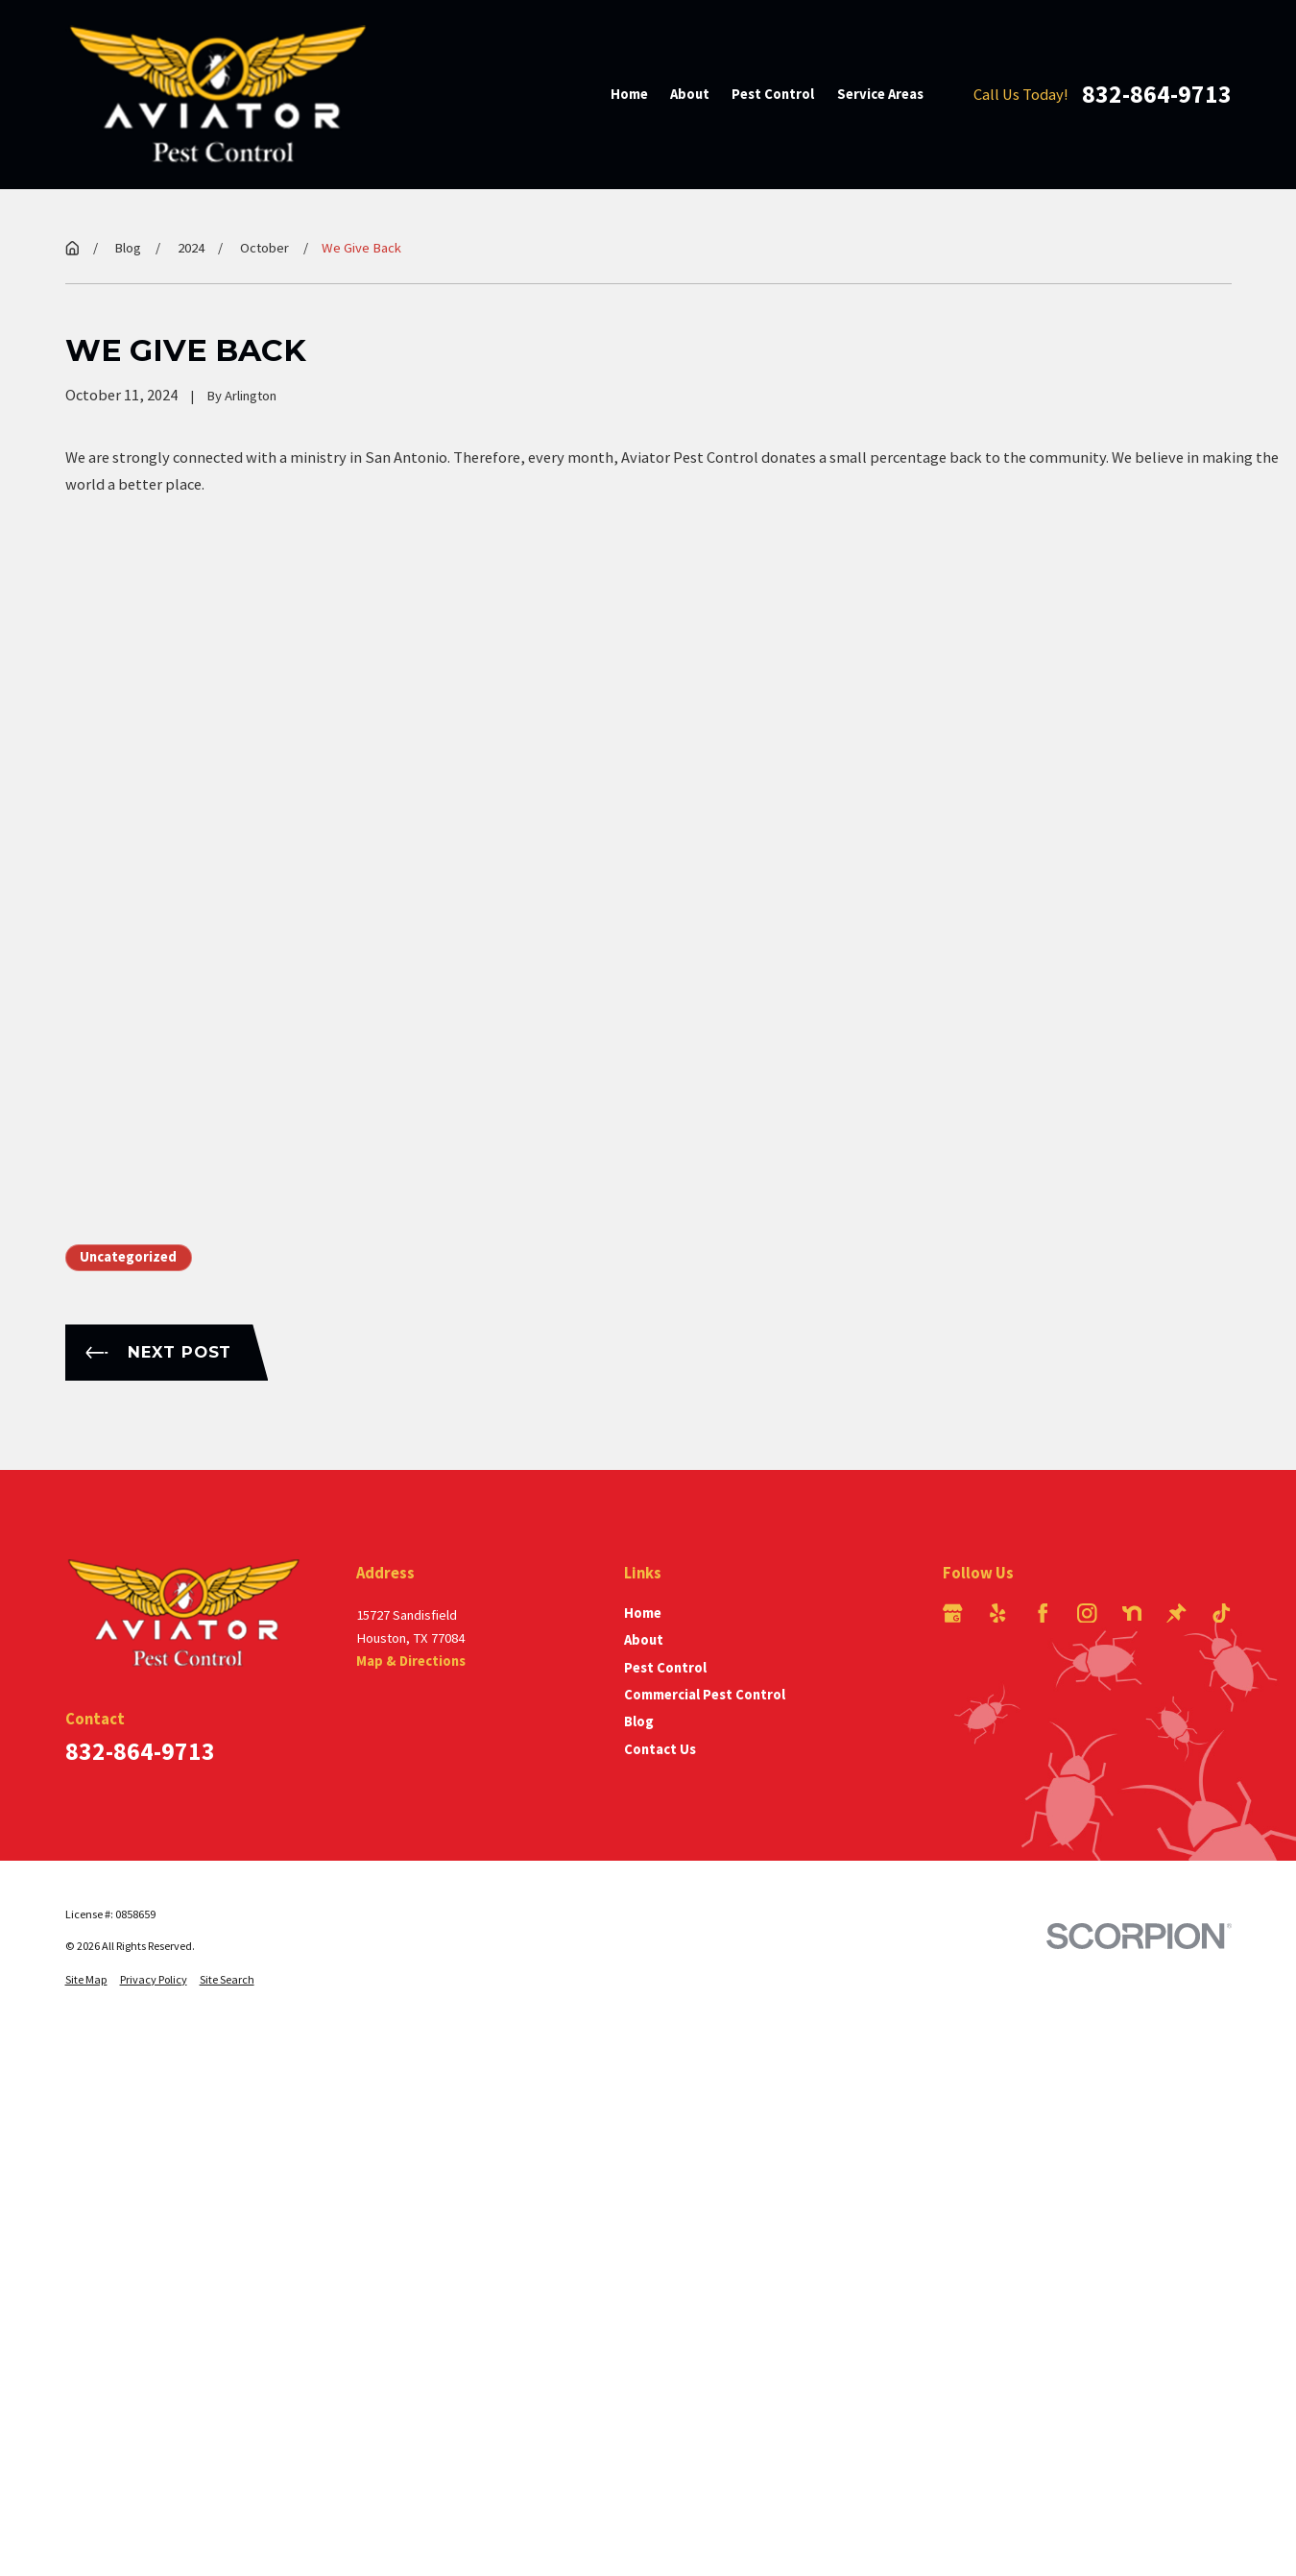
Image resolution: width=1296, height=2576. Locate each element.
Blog (639, 1721)
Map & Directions (411, 1661)
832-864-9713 (1157, 94)
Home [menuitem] (629, 94)
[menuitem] (86, 1979)
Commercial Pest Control (704, 1694)
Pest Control (665, 1667)
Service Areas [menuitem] (880, 94)
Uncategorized (128, 1256)
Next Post (158, 1352)
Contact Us (660, 1749)
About (643, 1640)
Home (642, 1613)
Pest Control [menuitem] (773, 94)
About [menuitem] (689, 94)
